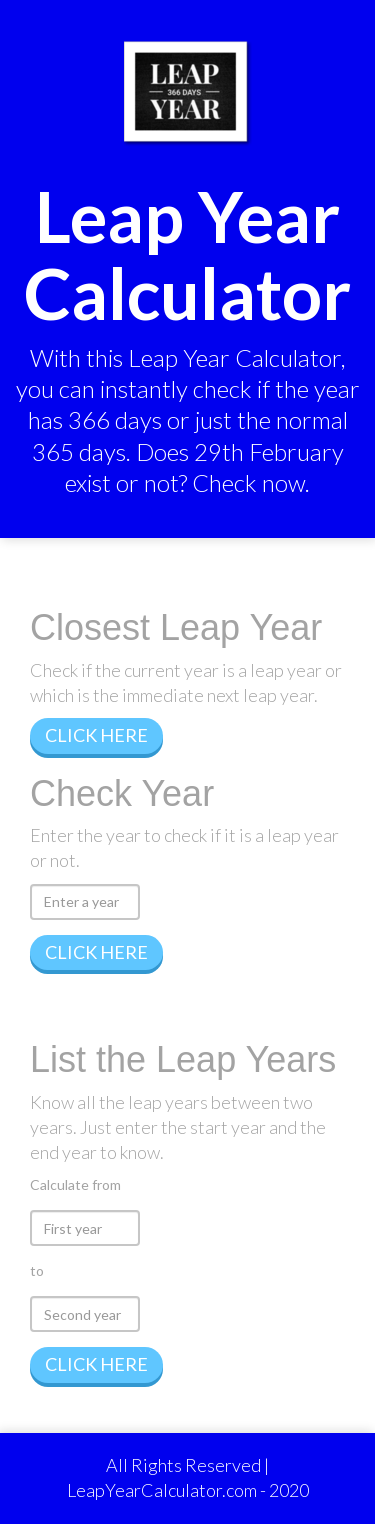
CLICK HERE (96, 735)
